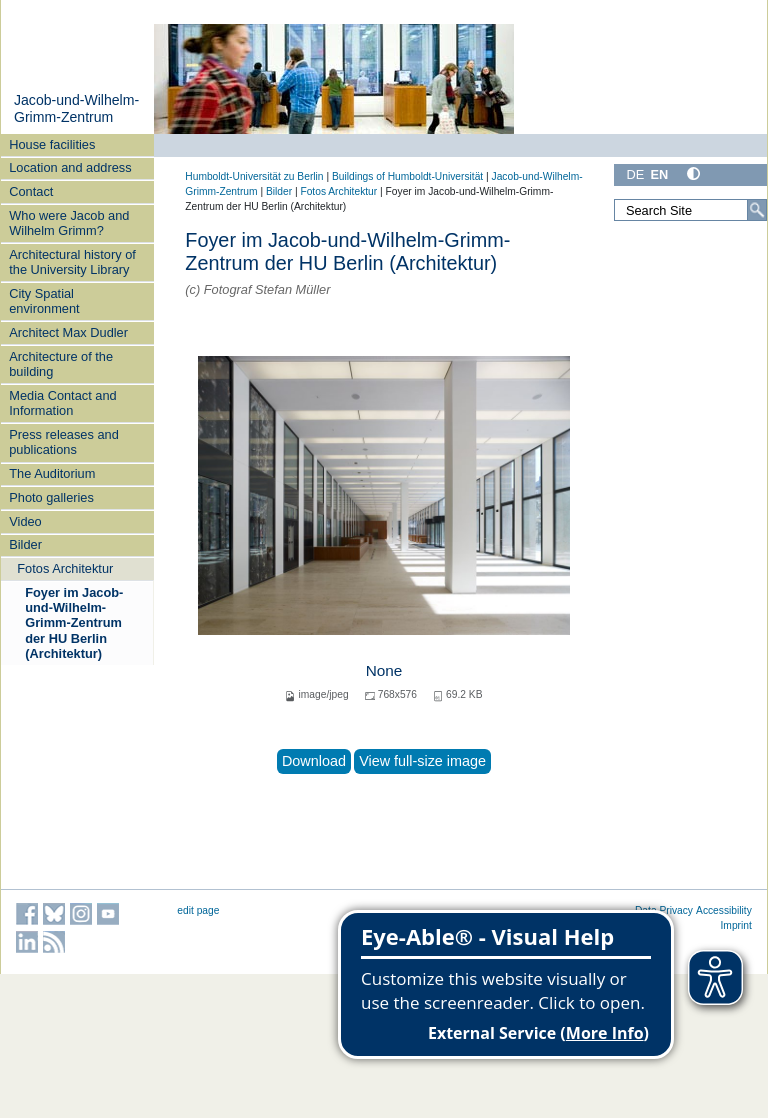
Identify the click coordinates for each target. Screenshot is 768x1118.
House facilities (52, 144)
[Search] (757, 210)
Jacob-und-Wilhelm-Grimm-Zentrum (76, 109)
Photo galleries (51, 497)
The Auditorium (52, 473)
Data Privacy (664, 910)
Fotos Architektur (65, 568)
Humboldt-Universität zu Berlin (254, 176)
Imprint (736, 925)
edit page (198, 910)
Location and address (70, 167)
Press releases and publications (64, 442)
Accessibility (724, 910)
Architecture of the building (61, 364)
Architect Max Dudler (68, 332)
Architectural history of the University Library (72, 262)
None (384, 670)
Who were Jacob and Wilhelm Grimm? (69, 223)
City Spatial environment (44, 301)
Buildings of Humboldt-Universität (407, 176)
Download (314, 761)
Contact (31, 191)
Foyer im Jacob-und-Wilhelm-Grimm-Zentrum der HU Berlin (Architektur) (74, 623)
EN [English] (659, 174)
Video (25, 521)
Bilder (25, 544)
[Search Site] (690, 210)
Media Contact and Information (62, 403)
